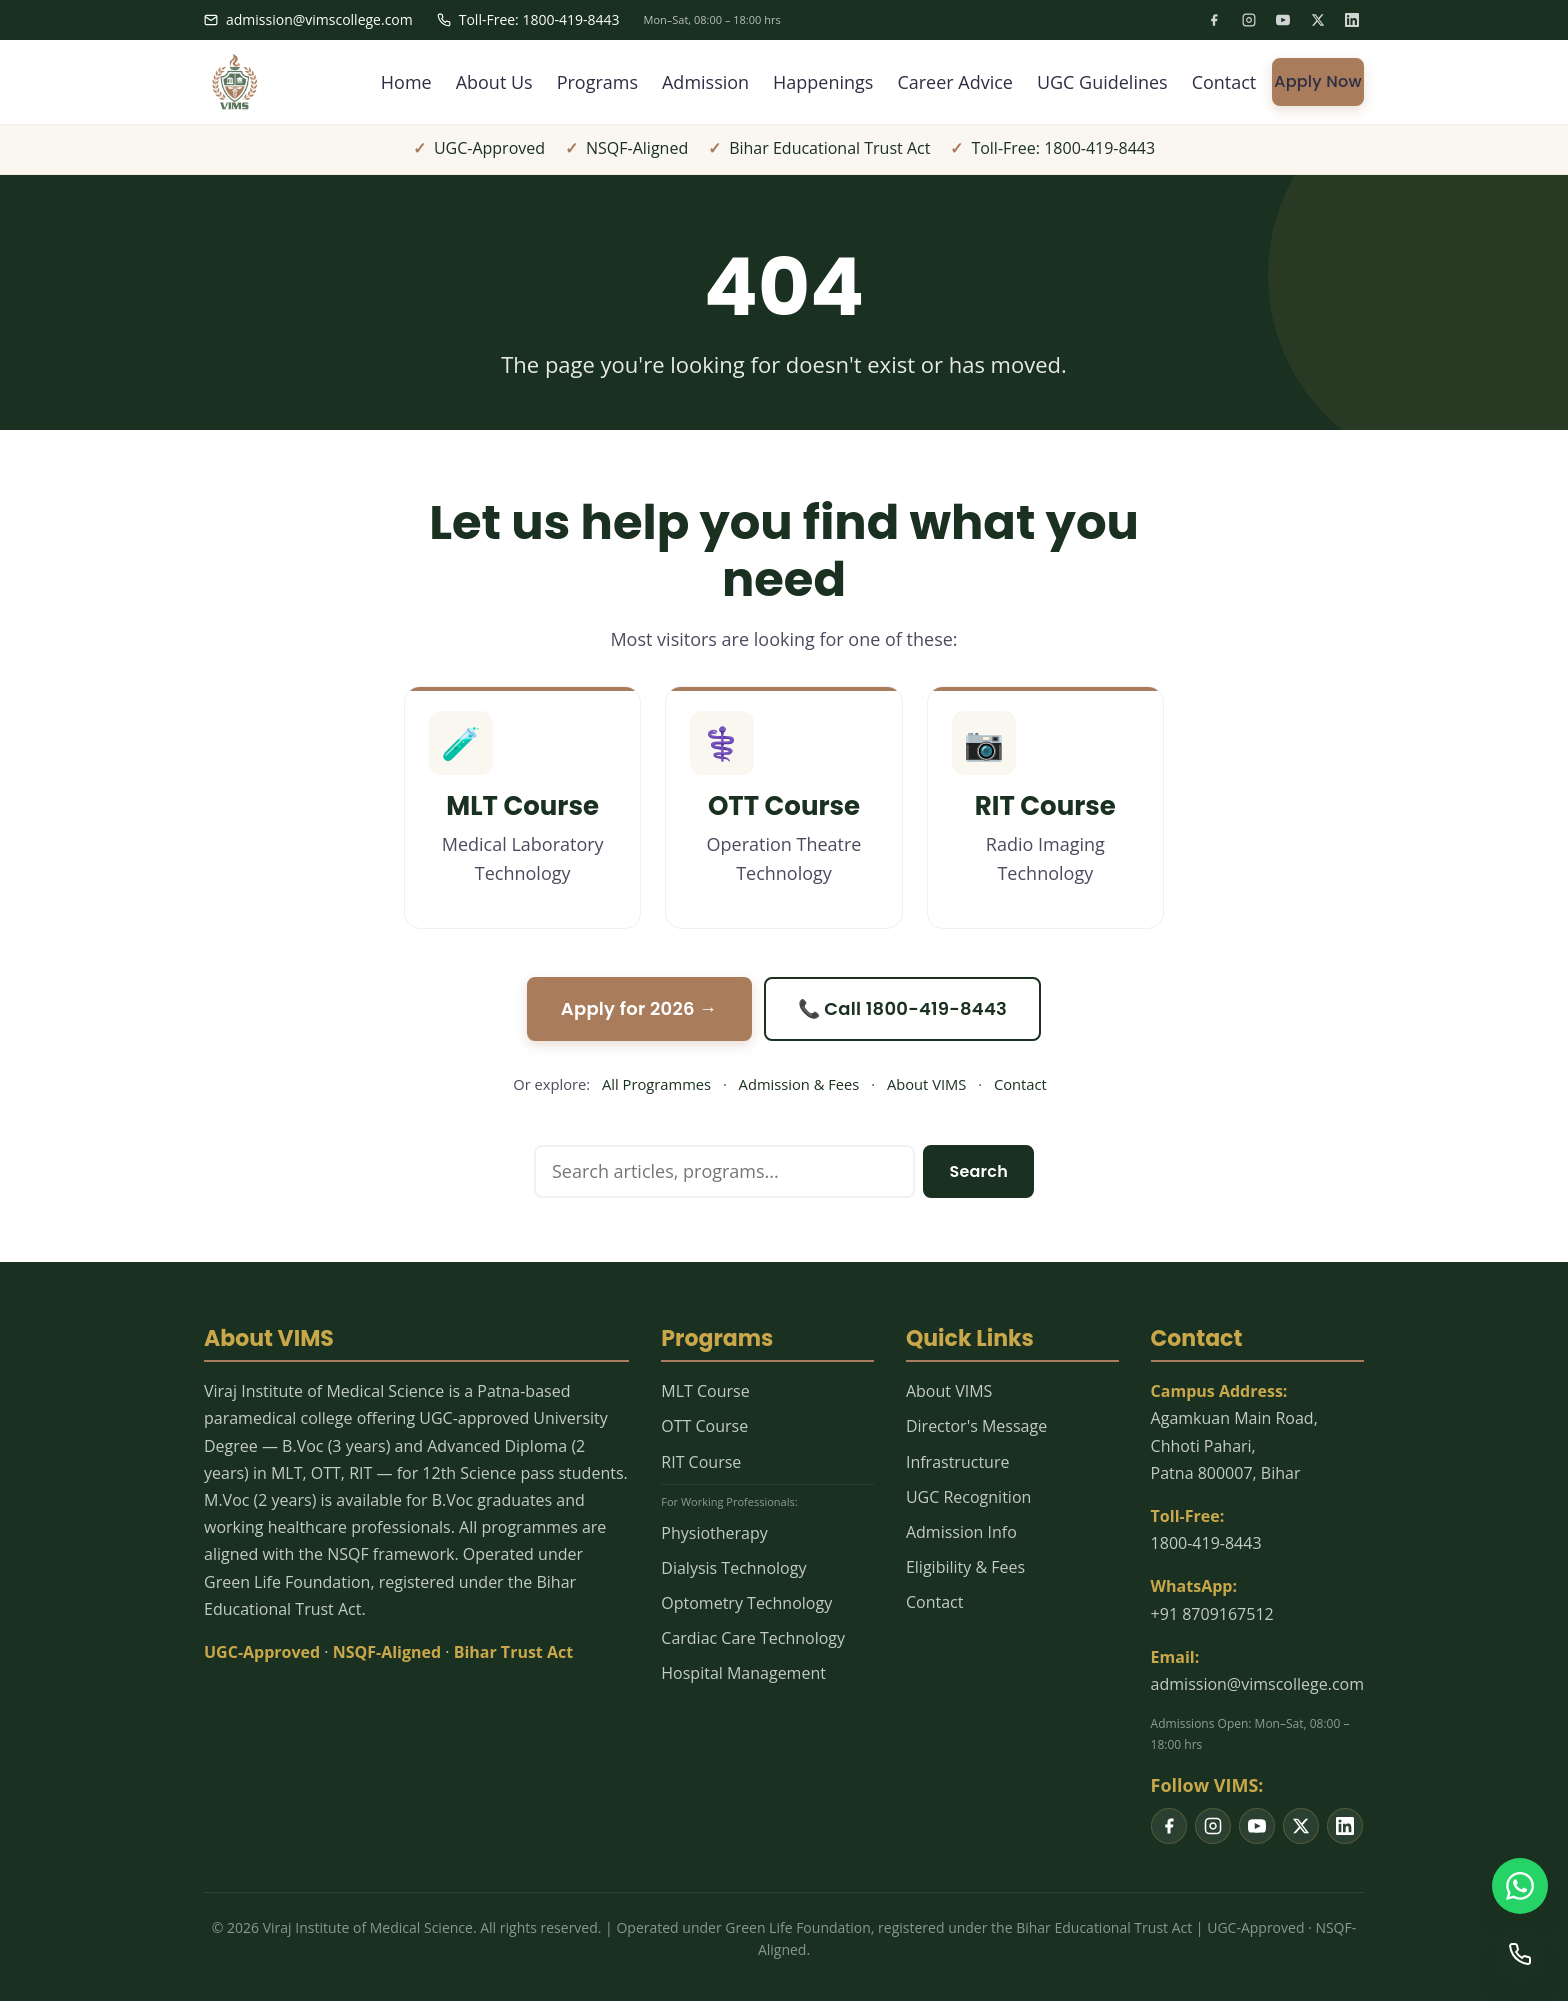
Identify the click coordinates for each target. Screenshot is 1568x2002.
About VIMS (926, 1084)
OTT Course (704, 1426)
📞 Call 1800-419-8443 (903, 1008)
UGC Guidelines (1102, 82)
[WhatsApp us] (1520, 1886)
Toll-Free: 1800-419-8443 (528, 19)
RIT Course (701, 1462)
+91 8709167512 (1212, 1614)
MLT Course (705, 1391)
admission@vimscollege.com (308, 19)
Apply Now (1318, 81)
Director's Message (976, 1426)
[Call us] (1520, 1954)
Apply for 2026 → (639, 1008)
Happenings (823, 82)
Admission (705, 82)
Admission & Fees (799, 1084)
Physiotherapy (714, 1533)
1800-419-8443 (1206, 1543)
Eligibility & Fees (965, 1567)
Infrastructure (957, 1462)
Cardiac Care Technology (753, 1638)
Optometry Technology (746, 1603)
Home (405, 82)
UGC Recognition (968, 1497)
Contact (1224, 82)
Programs (596, 82)
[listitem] (1214, 20)
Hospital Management (743, 1673)
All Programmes (656, 1084)
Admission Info (961, 1532)
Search (978, 1171)
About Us (493, 82)
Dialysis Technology (733, 1568)
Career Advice (955, 82)
